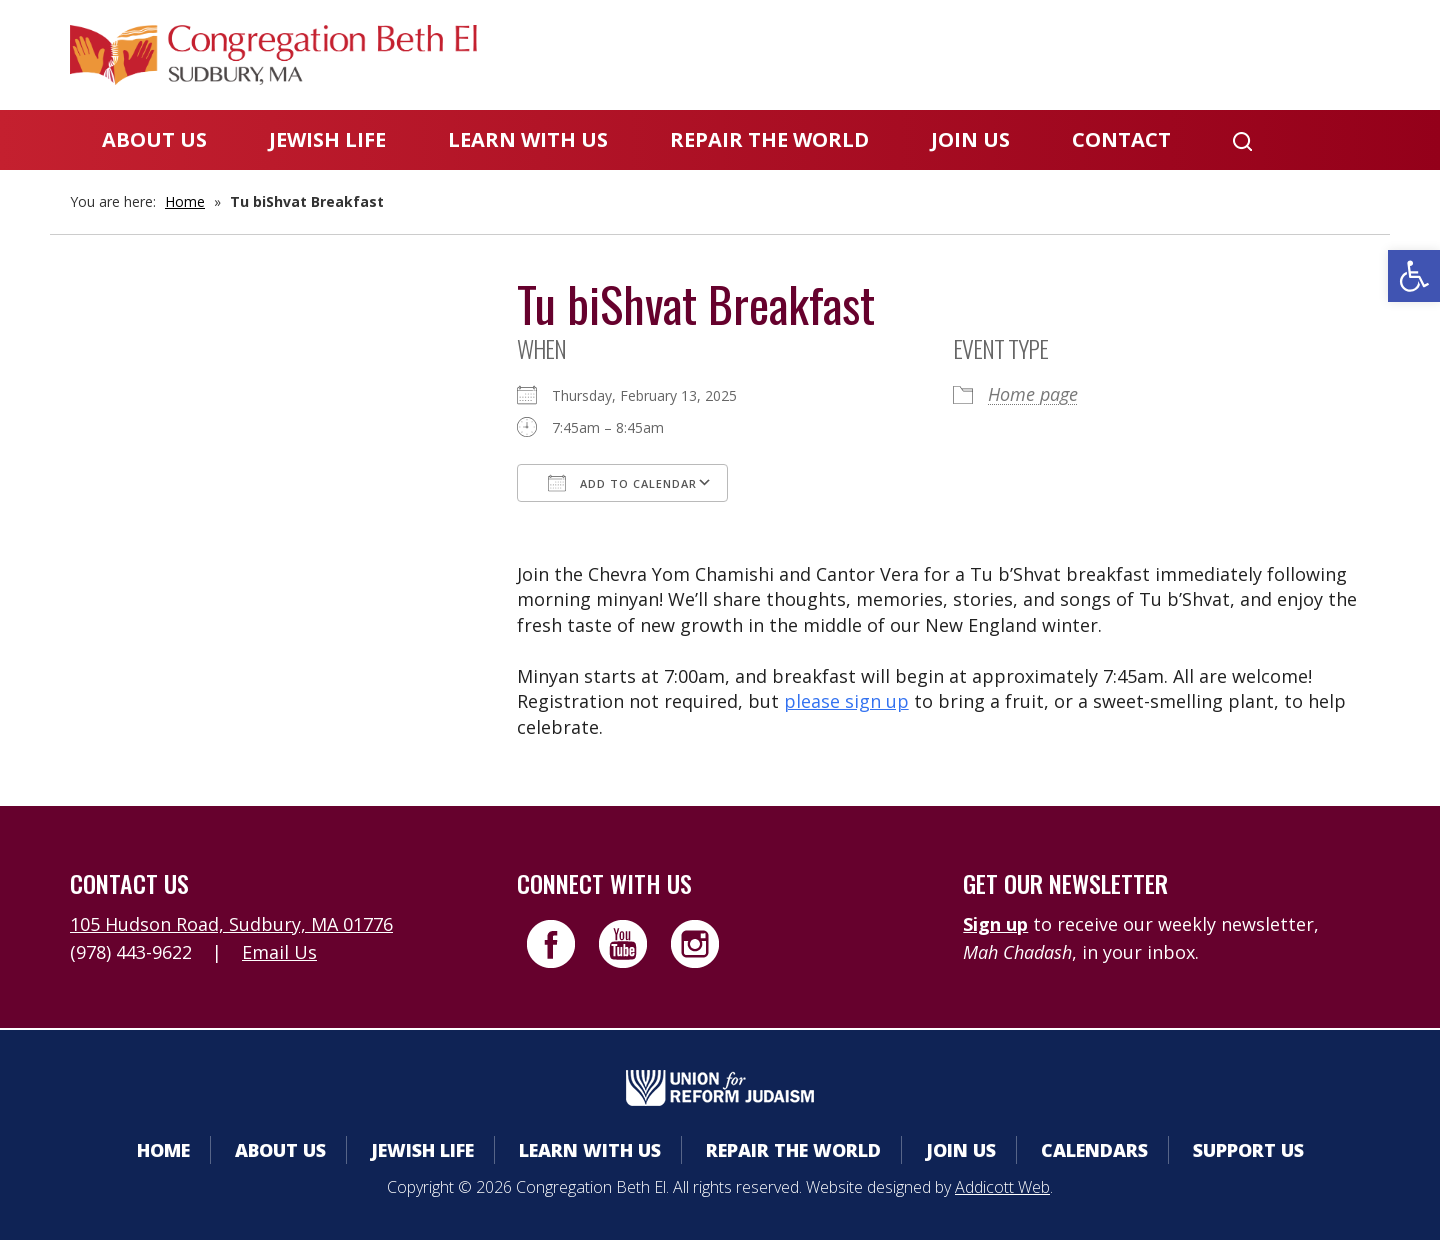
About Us (154, 139)
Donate (1137, 54)
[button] (1414, 276)
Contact (1121, 139)
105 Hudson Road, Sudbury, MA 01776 (231, 924)
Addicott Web (1002, 1187)
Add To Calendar (622, 483)
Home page (1033, 394)
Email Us (279, 952)
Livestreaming (1291, 54)
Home (185, 201)
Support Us (1248, 1150)
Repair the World (769, 139)
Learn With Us (528, 139)
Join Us (970, 139)
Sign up (995, 924)
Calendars (1003, 54)
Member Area (840, 54)
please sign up (846, 701)
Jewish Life (327, 139)
